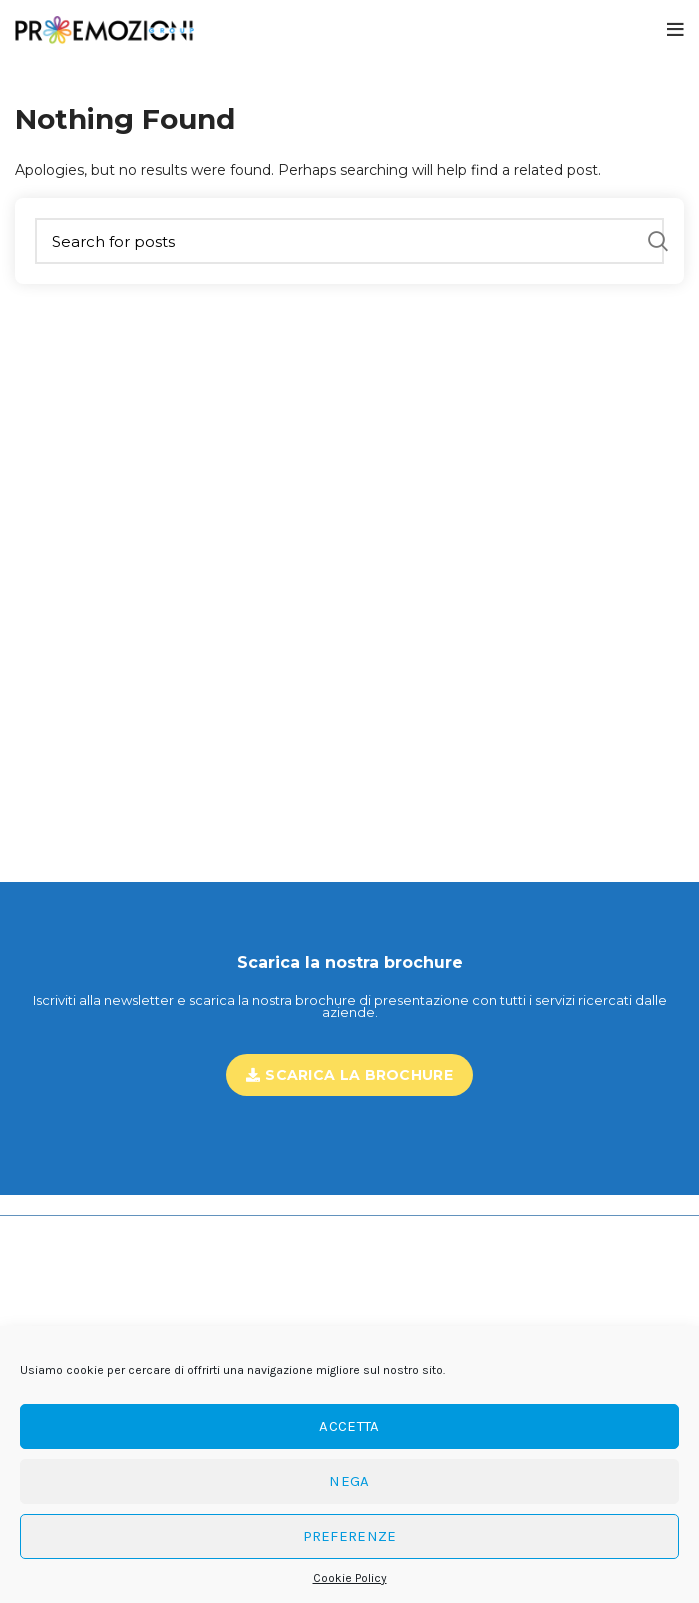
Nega (349, 1481)
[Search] (349, 241)
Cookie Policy (350, 1578)
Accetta (349, 1426)
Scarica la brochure (349, 1075)
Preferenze (350, 1536)
